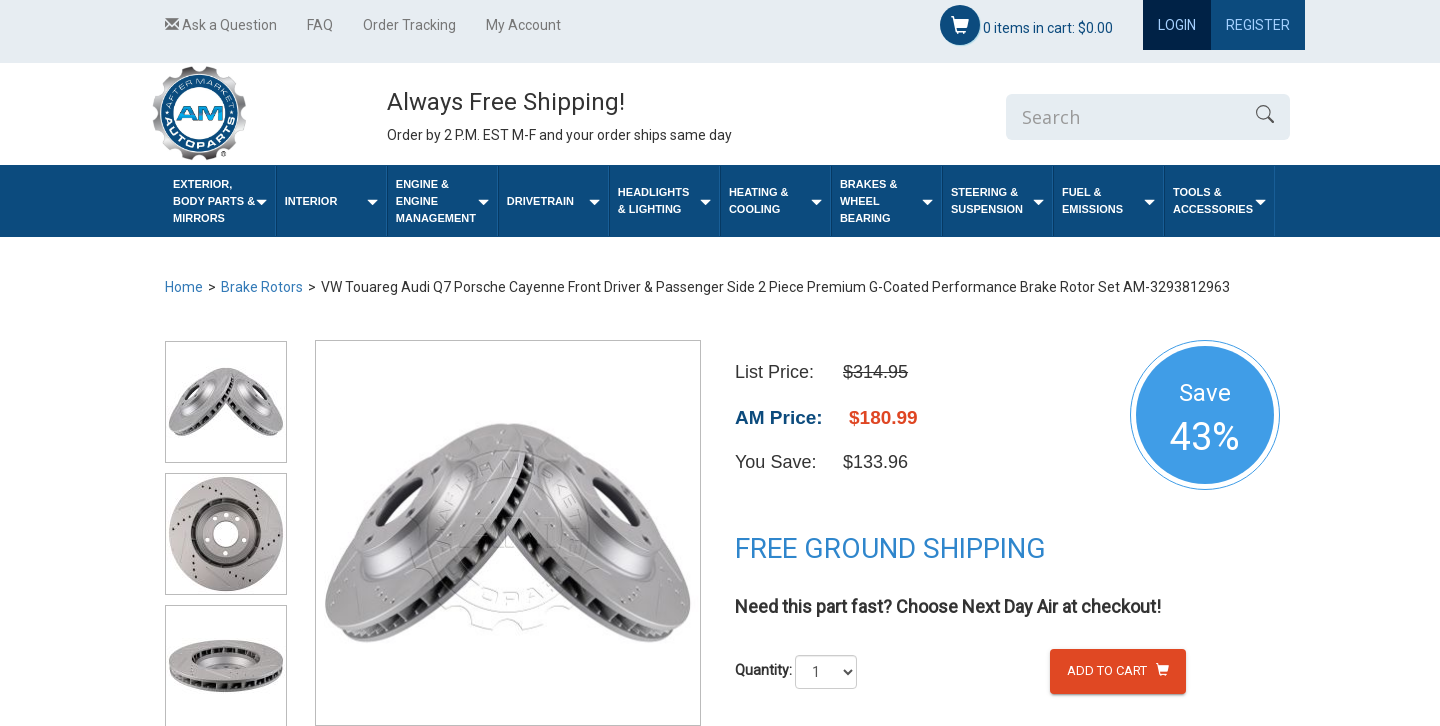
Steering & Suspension (997, 200)
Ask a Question (221, 25)
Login (1177, 25)
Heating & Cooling (775, 200)
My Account (523, 25)
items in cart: (1026, 25)
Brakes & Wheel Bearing (886, 201)
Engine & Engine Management (442, 201)
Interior (331, 201)
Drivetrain (553, 201)
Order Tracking (409, 25)
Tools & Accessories (1219, 200)
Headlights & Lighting (664, 200)
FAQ (320, 25)
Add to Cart (1118, 670)
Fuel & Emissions (1108, 200)
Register (1258, 25)
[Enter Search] (1123, 117)
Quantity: (763, 670)
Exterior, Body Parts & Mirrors (220, 201)
